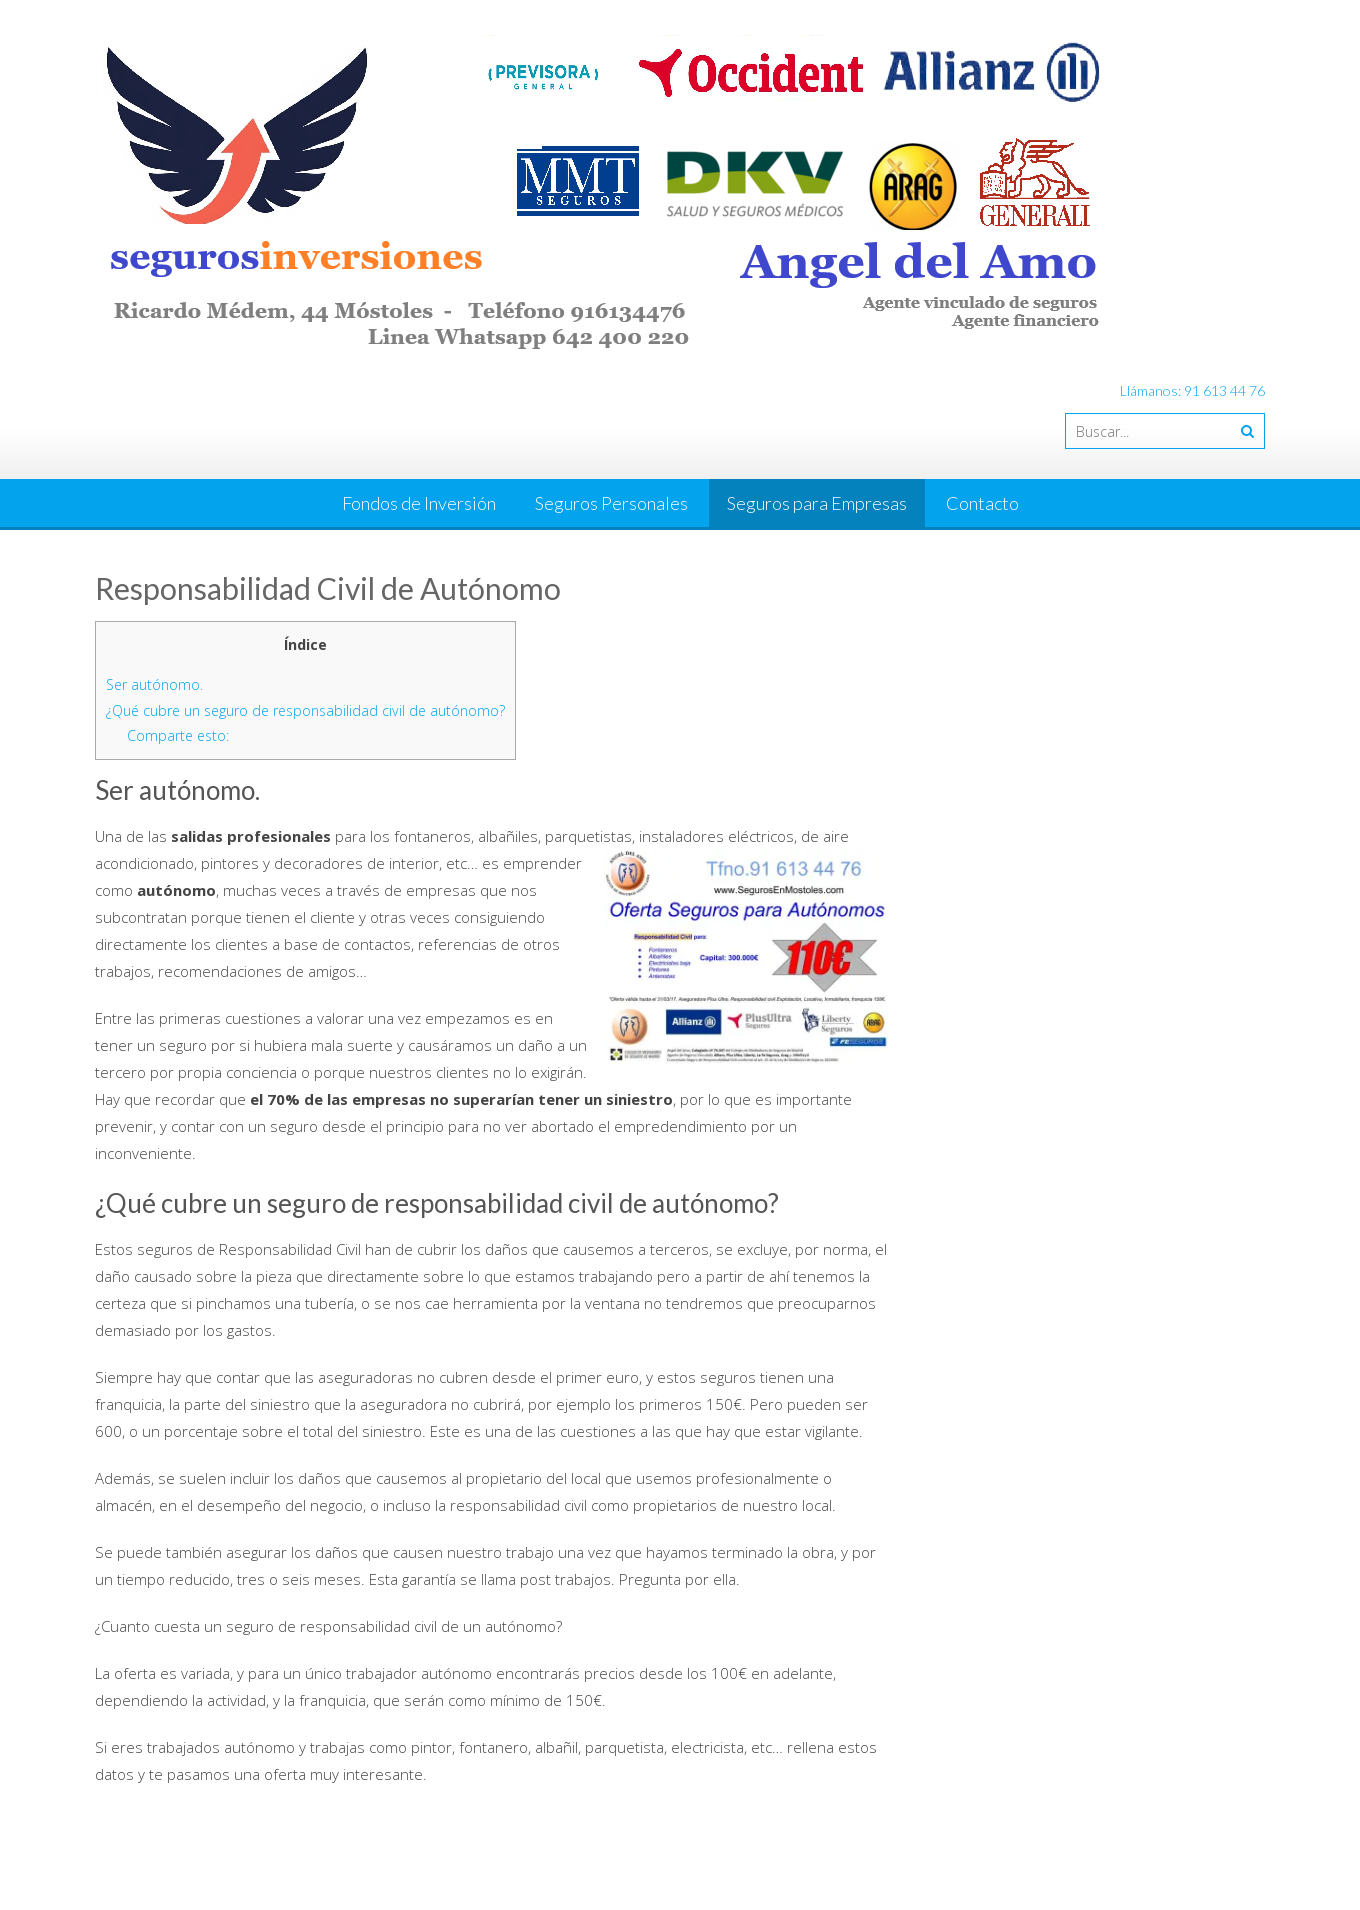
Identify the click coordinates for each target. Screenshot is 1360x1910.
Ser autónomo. (154, 684)
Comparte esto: (178, 735)
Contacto (982, 503)
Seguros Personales (611, 503)
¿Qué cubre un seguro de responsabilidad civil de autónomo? (305, 710)
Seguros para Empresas (817, 503)
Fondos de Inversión (419, 503)
